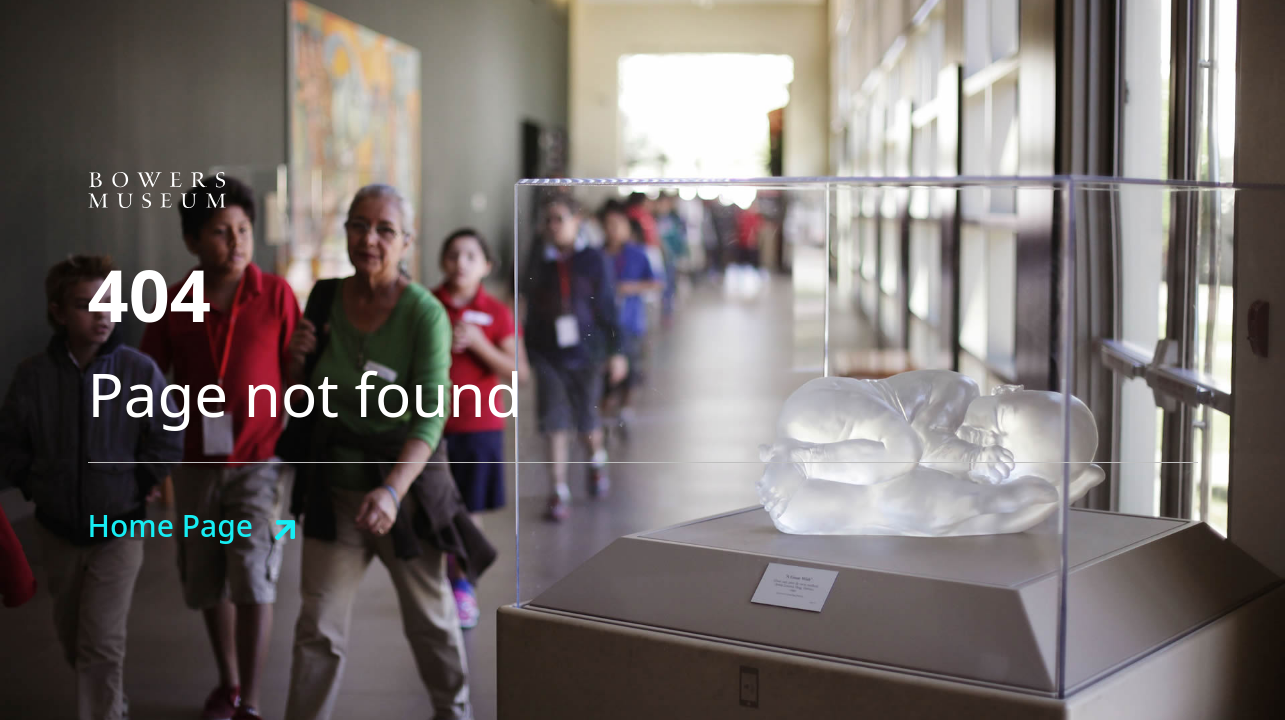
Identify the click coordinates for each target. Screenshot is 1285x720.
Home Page (170, 525)
